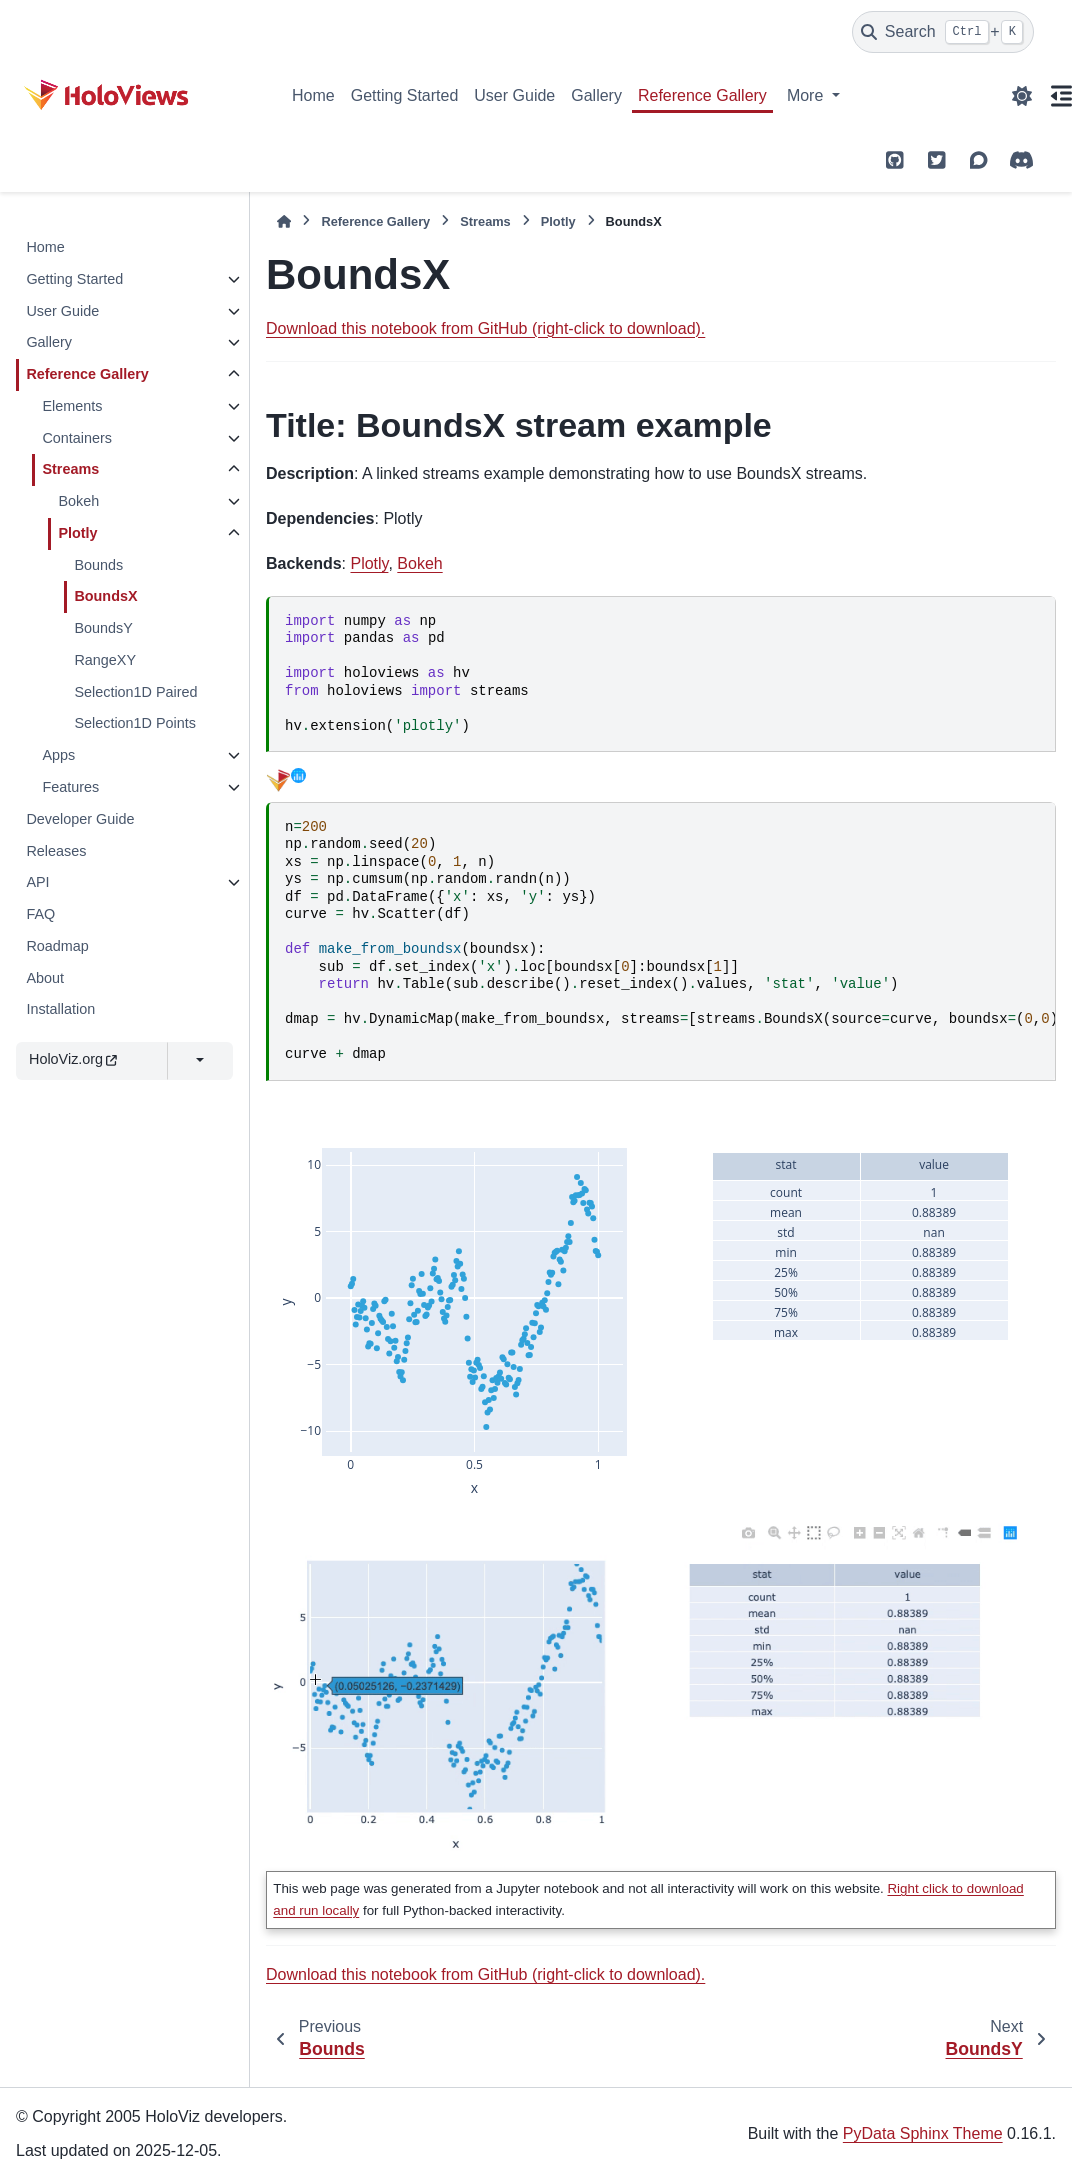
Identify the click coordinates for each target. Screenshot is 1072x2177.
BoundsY (103, 628)
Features (70, 787)
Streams (70, 469)
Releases (56, 851)
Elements (72, 406)
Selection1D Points (135, 723)
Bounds (98, 565)
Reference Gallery (702, 95)
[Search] (943, 32)
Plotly (77, 533)
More (807, 95)
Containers (77, 438)
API (37, 882)
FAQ (40, 914)
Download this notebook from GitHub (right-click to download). (485, 328)
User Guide (514, 95)
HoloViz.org (73, 1059)
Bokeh (78, 501)
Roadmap (57, 946)
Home (313, 95)
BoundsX (105, 596)
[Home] (284, 221)
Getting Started (405, 95)
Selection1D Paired (135, 692)
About (45, 978)
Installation (60, 1009)
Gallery (596, 95)
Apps (58, 755)
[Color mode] (1022, 96)
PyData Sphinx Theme (923, 2133)
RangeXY (105, 660)
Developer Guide (80, 819)
